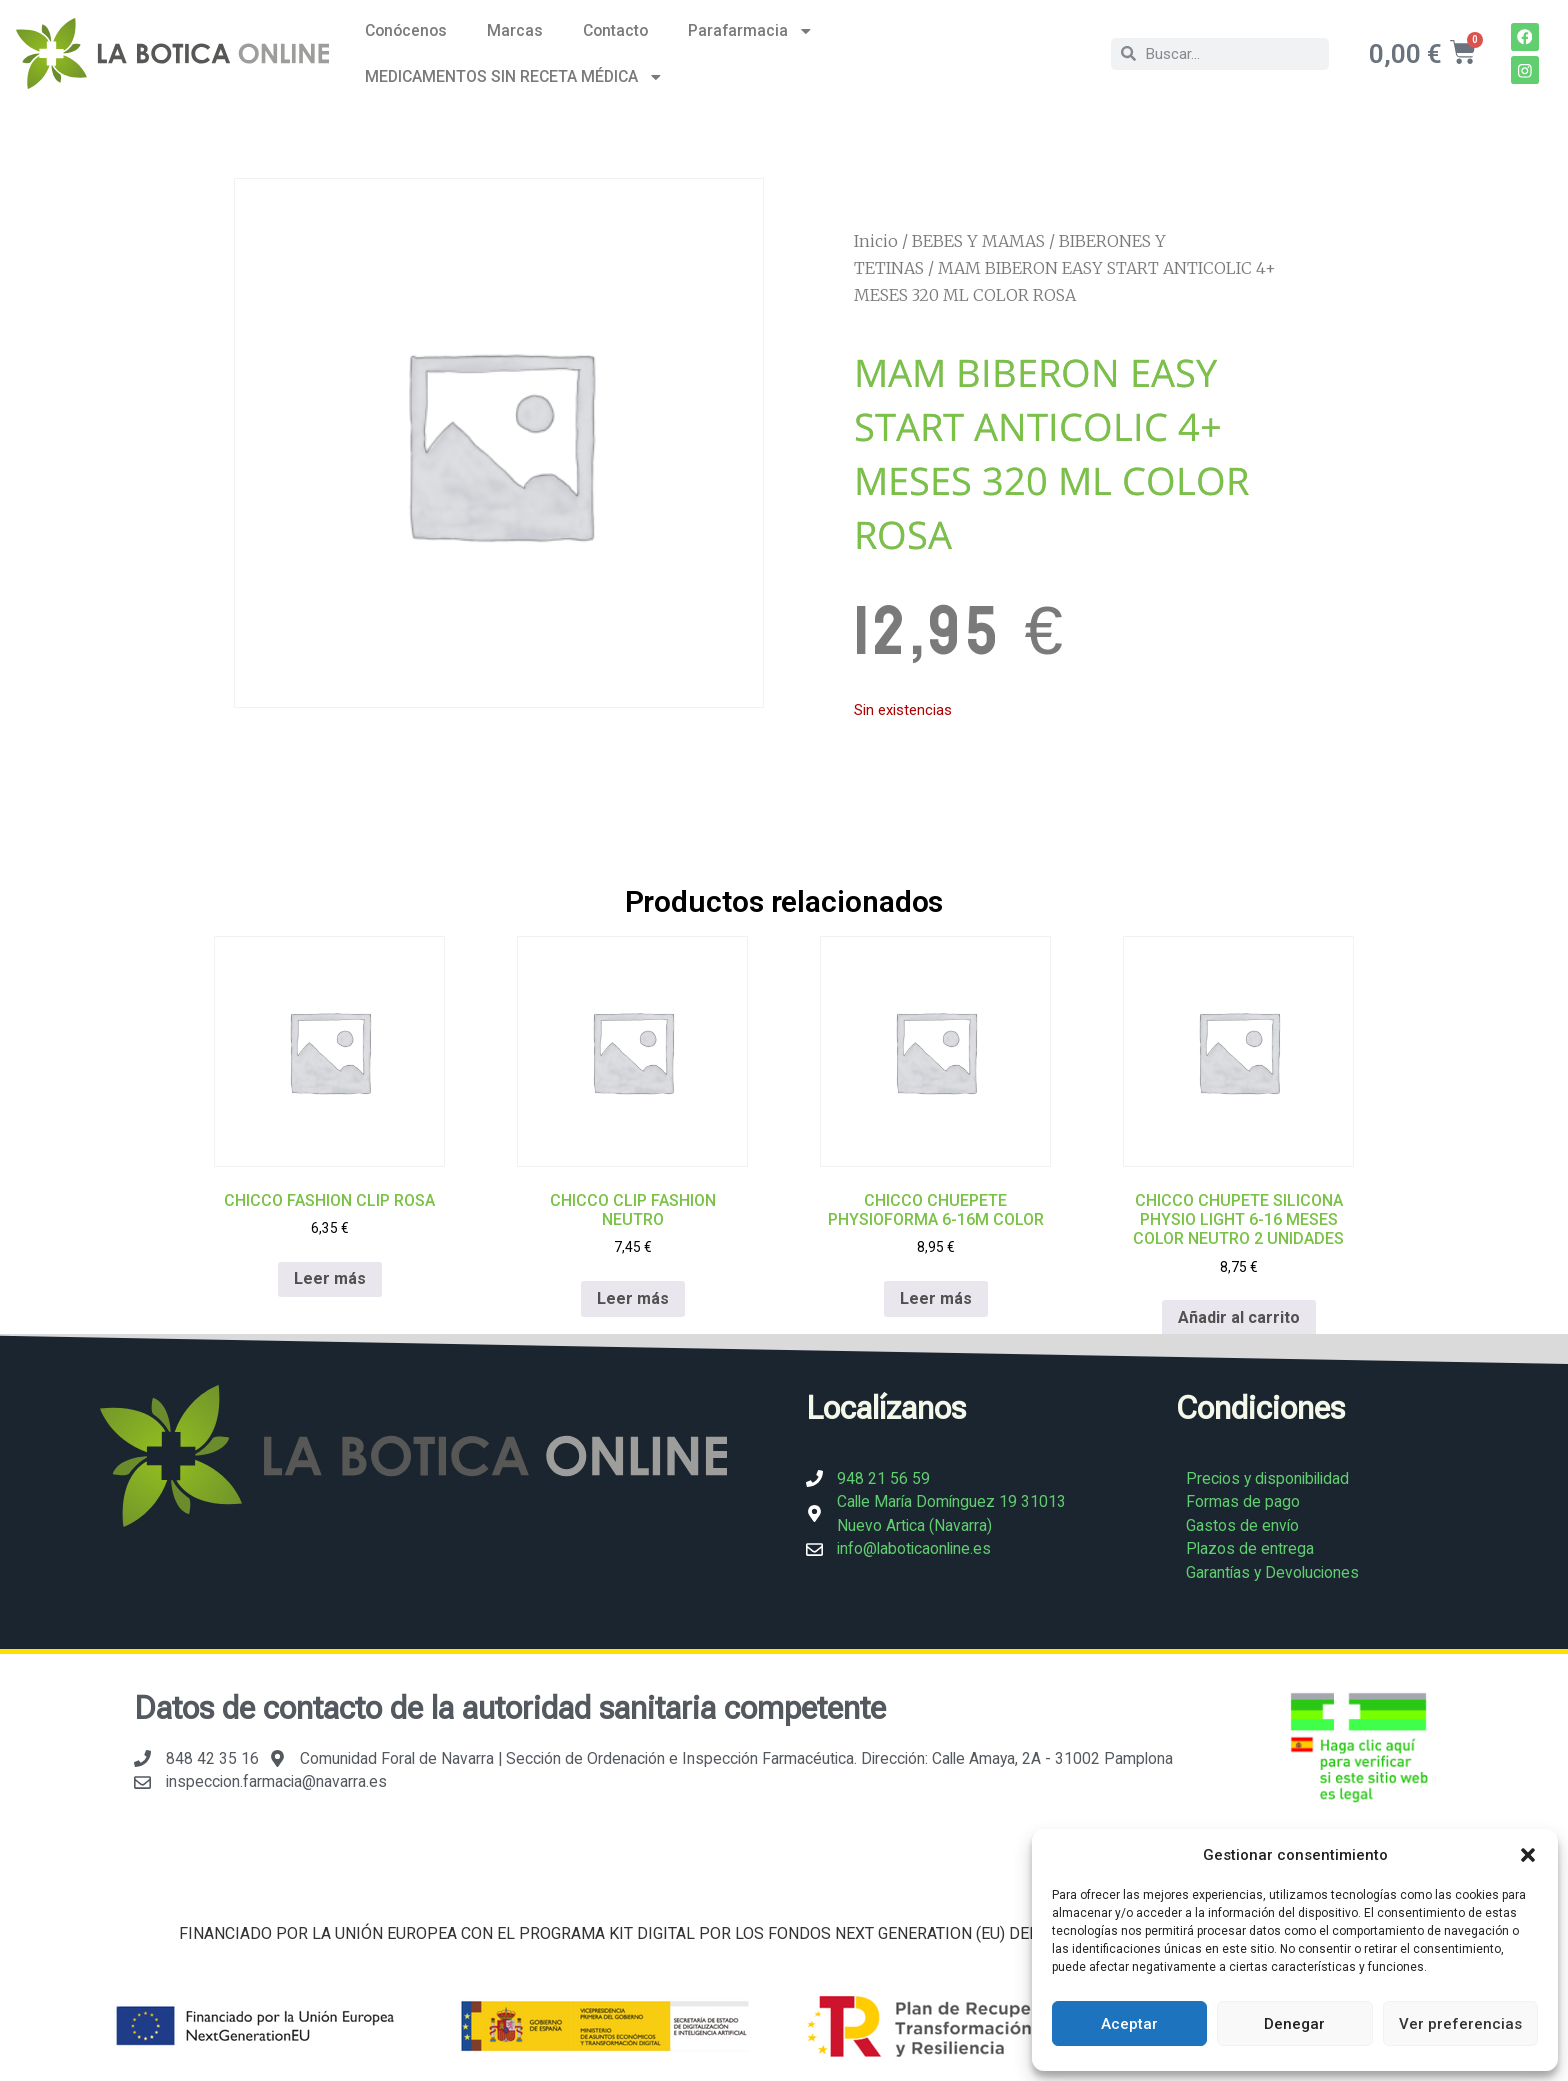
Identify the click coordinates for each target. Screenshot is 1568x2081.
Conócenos (406, 30)
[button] (1528, 1855)
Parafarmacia (751, 31)
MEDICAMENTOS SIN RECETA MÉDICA (514, 77)
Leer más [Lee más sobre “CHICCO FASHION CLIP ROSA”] (330, 1278)
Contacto (615, 30)
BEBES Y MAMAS (978, 241)
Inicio (876, 241)
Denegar (1294, 2024)
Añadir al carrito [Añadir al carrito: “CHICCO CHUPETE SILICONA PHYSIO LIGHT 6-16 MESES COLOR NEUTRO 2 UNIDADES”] (1239, 1316)
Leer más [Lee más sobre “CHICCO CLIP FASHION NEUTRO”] (633, 1297)
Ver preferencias (1460, 2024)
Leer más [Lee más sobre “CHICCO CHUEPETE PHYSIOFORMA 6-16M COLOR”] (936, 1297)
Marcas (515, 30)
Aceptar (1129, 2024)
